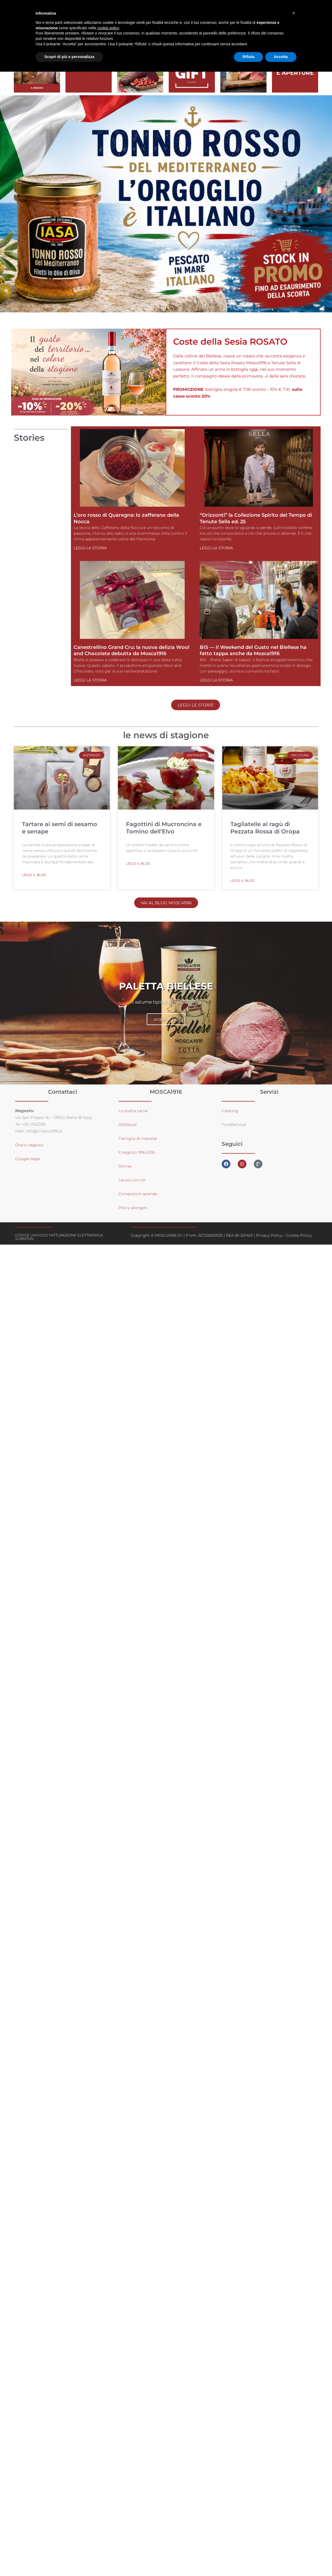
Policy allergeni (133, 1207)
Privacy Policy (269, 1235)
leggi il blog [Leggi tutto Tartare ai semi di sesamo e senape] (34, 875)
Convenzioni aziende (139, 1194)
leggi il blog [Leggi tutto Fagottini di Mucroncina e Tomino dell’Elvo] (138, 864)
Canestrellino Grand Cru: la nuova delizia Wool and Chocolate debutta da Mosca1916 (131, 650)
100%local (128, 1124)
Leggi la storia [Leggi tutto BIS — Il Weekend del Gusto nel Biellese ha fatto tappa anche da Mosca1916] (216, 680)
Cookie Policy (299, 1235)
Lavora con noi (133, 1180)
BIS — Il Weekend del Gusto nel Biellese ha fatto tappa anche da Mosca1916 (253, 650)
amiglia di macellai (140, 1138)
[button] (293, 13)
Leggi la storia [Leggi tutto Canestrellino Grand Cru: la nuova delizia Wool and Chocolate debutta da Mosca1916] (90, 680)
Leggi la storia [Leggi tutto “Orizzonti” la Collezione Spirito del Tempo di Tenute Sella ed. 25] (216, 547)
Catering (230, 1110)
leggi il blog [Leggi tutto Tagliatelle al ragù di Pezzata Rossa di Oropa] (242, 881)
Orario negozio (30, 1145)
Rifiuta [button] (249, 57)
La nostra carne (134, 1110)
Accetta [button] (281, 57)
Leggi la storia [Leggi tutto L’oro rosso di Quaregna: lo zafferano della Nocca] (90, 547)
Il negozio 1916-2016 (137, 1152)
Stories (125, 1166)
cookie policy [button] (108, 28)
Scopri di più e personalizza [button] (69, 57)
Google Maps (28, 1159)
